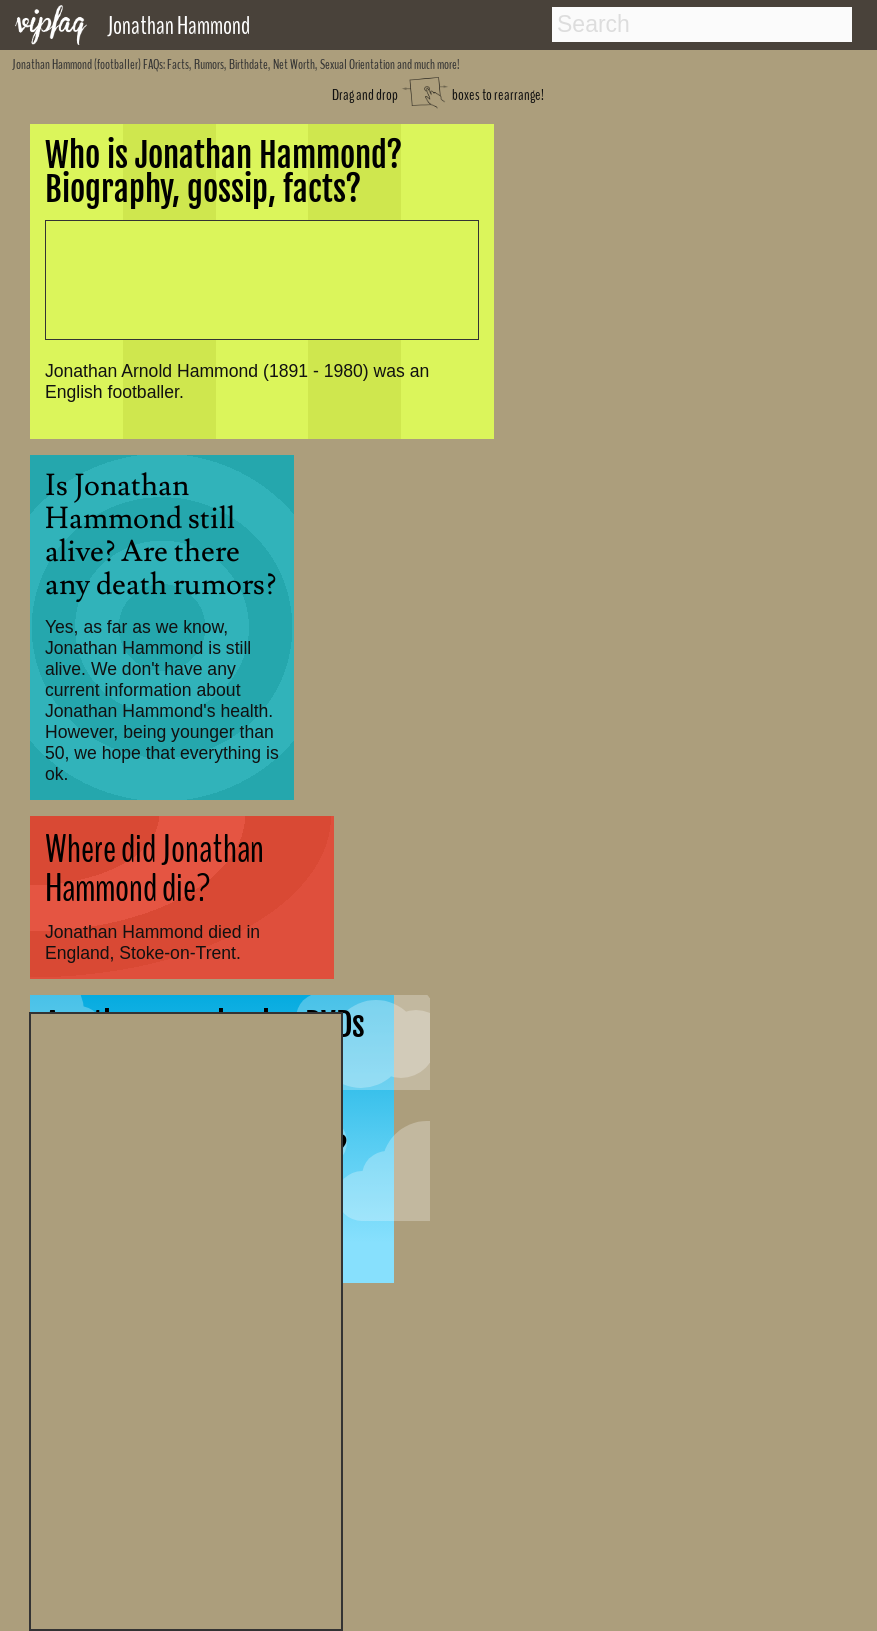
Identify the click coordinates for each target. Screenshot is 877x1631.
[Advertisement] (186, 1319)
